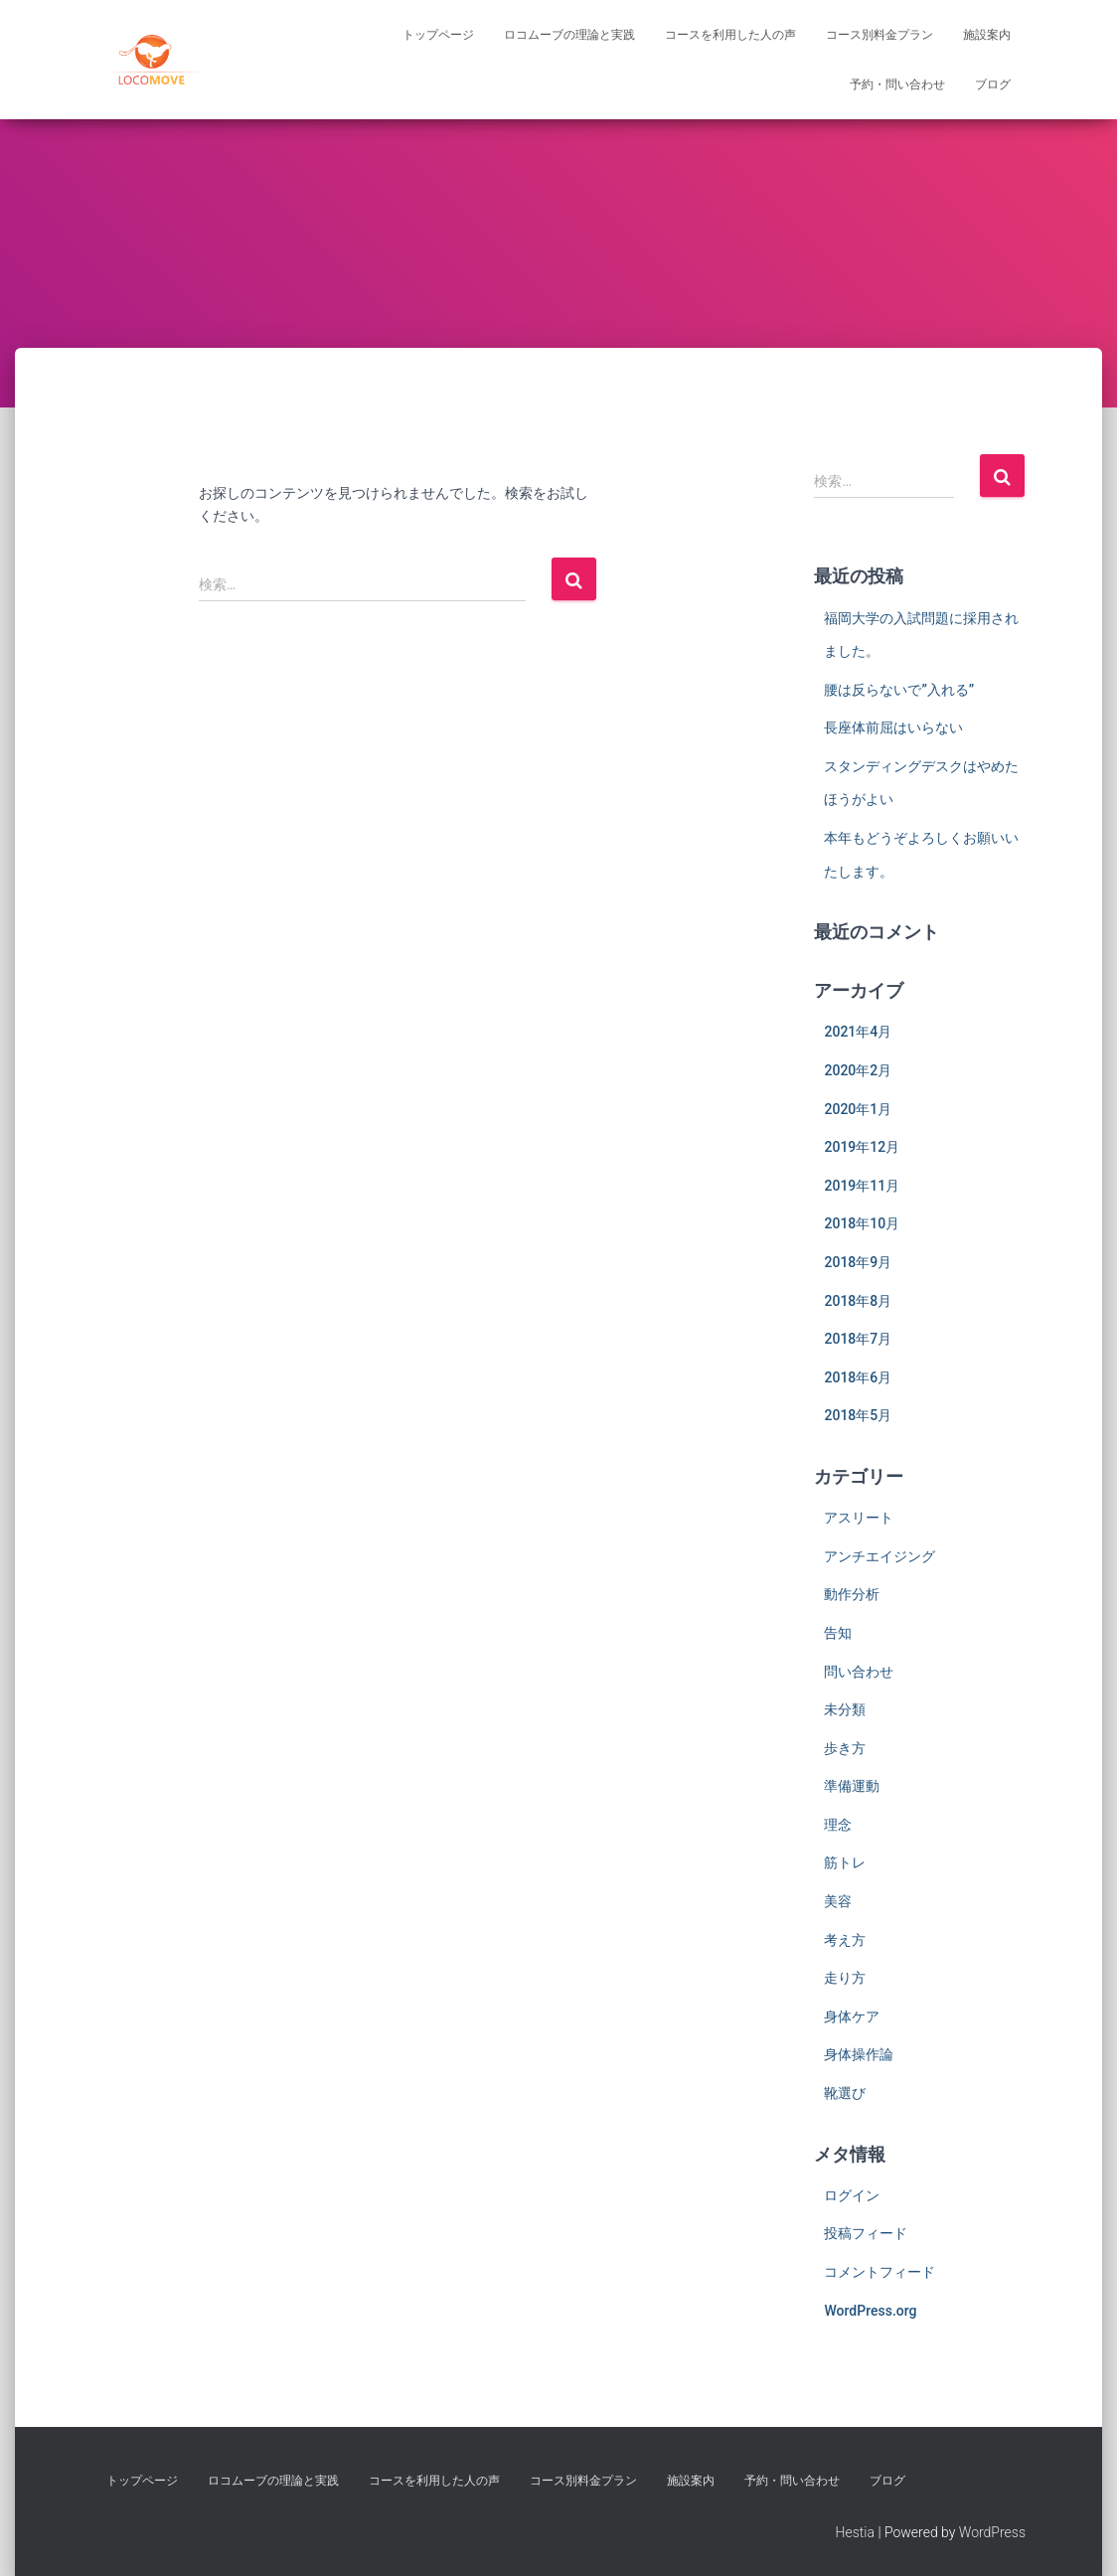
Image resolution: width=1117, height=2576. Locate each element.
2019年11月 (861, 1186)
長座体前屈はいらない (893, 727)
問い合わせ (858, 1672)
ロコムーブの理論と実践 (569, 35)
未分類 (845, 1709)
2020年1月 (857, 1109)
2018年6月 (857, 1377)
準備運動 (851, 1786)
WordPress (992, 2532)
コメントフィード (879, 2272)
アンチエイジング (879, 1556)
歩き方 (845, 1748)
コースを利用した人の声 (730, 35)
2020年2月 (857, 1070)
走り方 (845, 1978)
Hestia (855, 2532)
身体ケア (851, 2016)
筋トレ (845, 1862)
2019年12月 (861, 1147)
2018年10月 (861, 1223)
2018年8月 (857, 1301)
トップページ (438, 35)
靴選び (845, 2093)
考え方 (845, 1940)
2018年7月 (857, 1339)
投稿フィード (865, 2233)
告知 (838, 1633)
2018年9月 (857, 1262)
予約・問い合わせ (897, 84)
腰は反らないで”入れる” (899, 690)
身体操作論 (858, 2054)
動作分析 (851, 1594)
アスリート (858, 1518)
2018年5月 (857, 1415)
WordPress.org (870, 2311)
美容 (838, 1901)
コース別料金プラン (879, 35)
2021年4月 (857, 1032)
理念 (838, 1825)
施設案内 (987, 35)
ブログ (993, 84)
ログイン (851, 2195)
